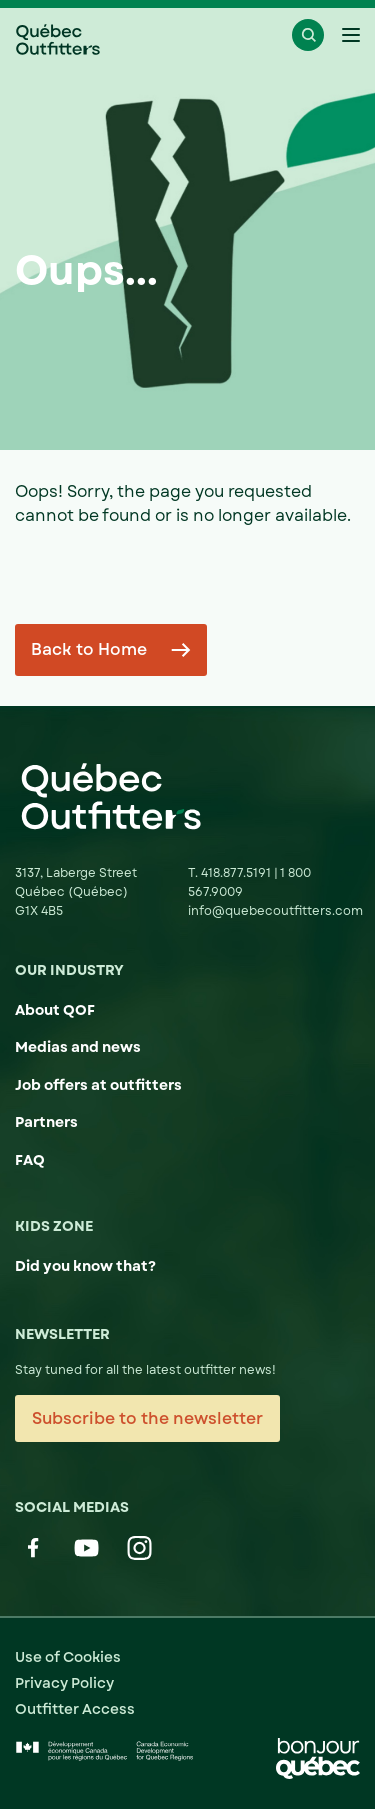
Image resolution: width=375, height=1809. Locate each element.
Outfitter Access (75, 1709)
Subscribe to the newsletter (147, 1418)
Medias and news (78, 1047)
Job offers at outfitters (98, 1085)
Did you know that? (85, 1266)
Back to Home (89, 649)
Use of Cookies (68, 1657)
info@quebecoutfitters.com (275, 911)
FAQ (30, 1160)
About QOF (55, 1010)
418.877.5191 (237, 873)
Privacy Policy (64, 1683)
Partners (46, 1122)
